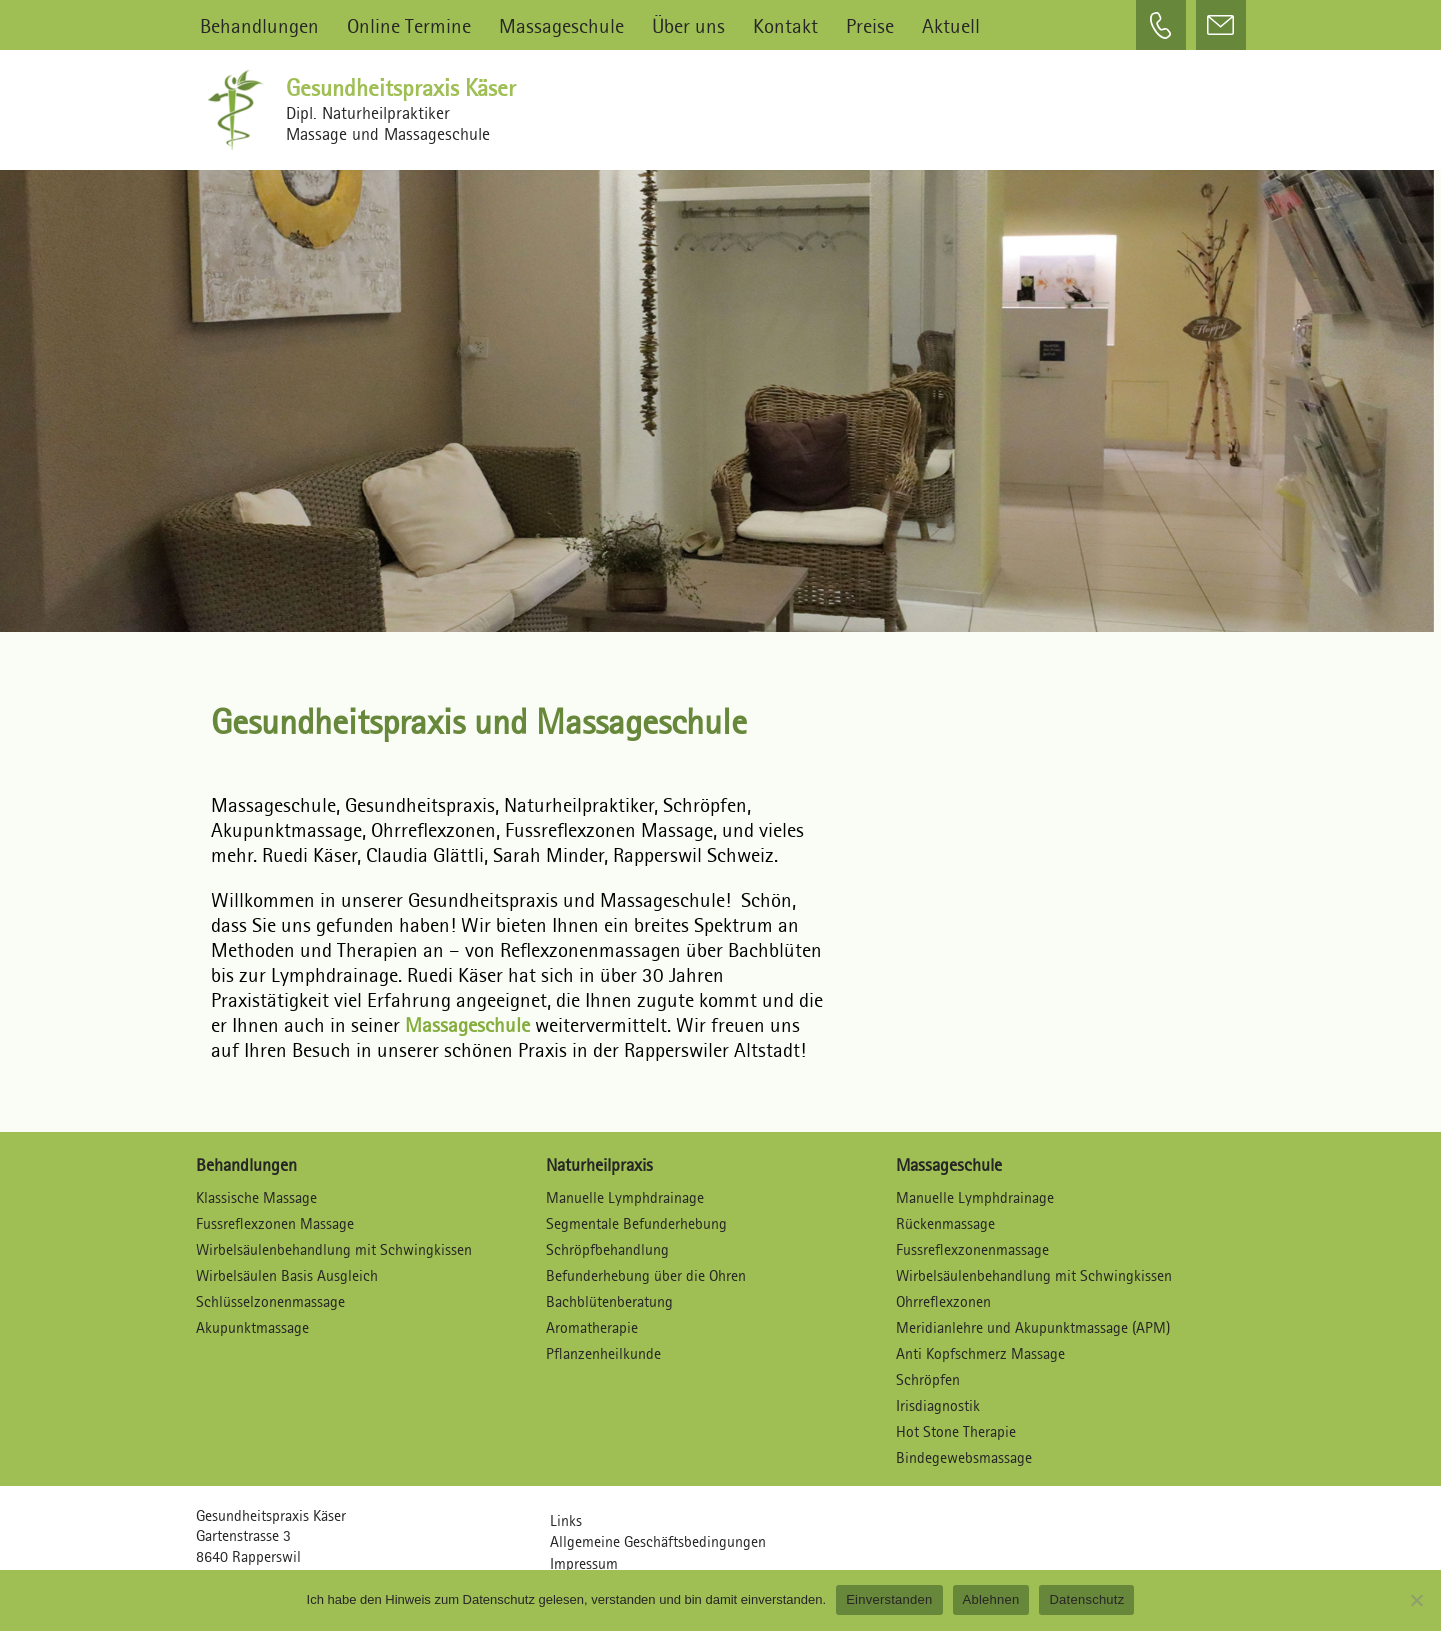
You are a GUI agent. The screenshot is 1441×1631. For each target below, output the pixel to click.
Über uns (688, 25)
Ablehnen (991, 1599)
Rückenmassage (945, 1224)
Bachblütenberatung (609, 1302)
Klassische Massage (256, 1198)
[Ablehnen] (1416, 1600)
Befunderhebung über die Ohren (646, 1276)
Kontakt (785, 25)
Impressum (584, 1565)
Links (566, 1521)
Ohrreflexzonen (943, 1302)
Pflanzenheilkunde (603, 1354)
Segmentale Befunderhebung (636, 1224)
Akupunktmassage (252, 1328)
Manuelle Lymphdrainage (625, 1198)
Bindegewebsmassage (964, 1458)
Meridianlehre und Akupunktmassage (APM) (1033, 1328)
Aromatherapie (592, 1328)
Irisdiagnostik (938, 1406)
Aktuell (951, 25)
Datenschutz (1086, 1599)
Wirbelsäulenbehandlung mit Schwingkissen (334, 1250)
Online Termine (409, 25)
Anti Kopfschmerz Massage (980, 1354)
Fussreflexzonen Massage (275, 1224)
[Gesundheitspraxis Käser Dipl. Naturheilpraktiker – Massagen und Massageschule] (241, 110)
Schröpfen (928, 1380)
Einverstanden (889, 1599)
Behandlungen (259, 25)
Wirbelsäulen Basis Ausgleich (287, 1276)
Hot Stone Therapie (956, 1432)
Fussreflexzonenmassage (972, 1250)
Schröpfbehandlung (607, 1250)
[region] (721, 391)
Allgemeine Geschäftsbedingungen (658, 1543)
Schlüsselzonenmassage (270, 1302)
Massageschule (561, 25)
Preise (870, 25)
